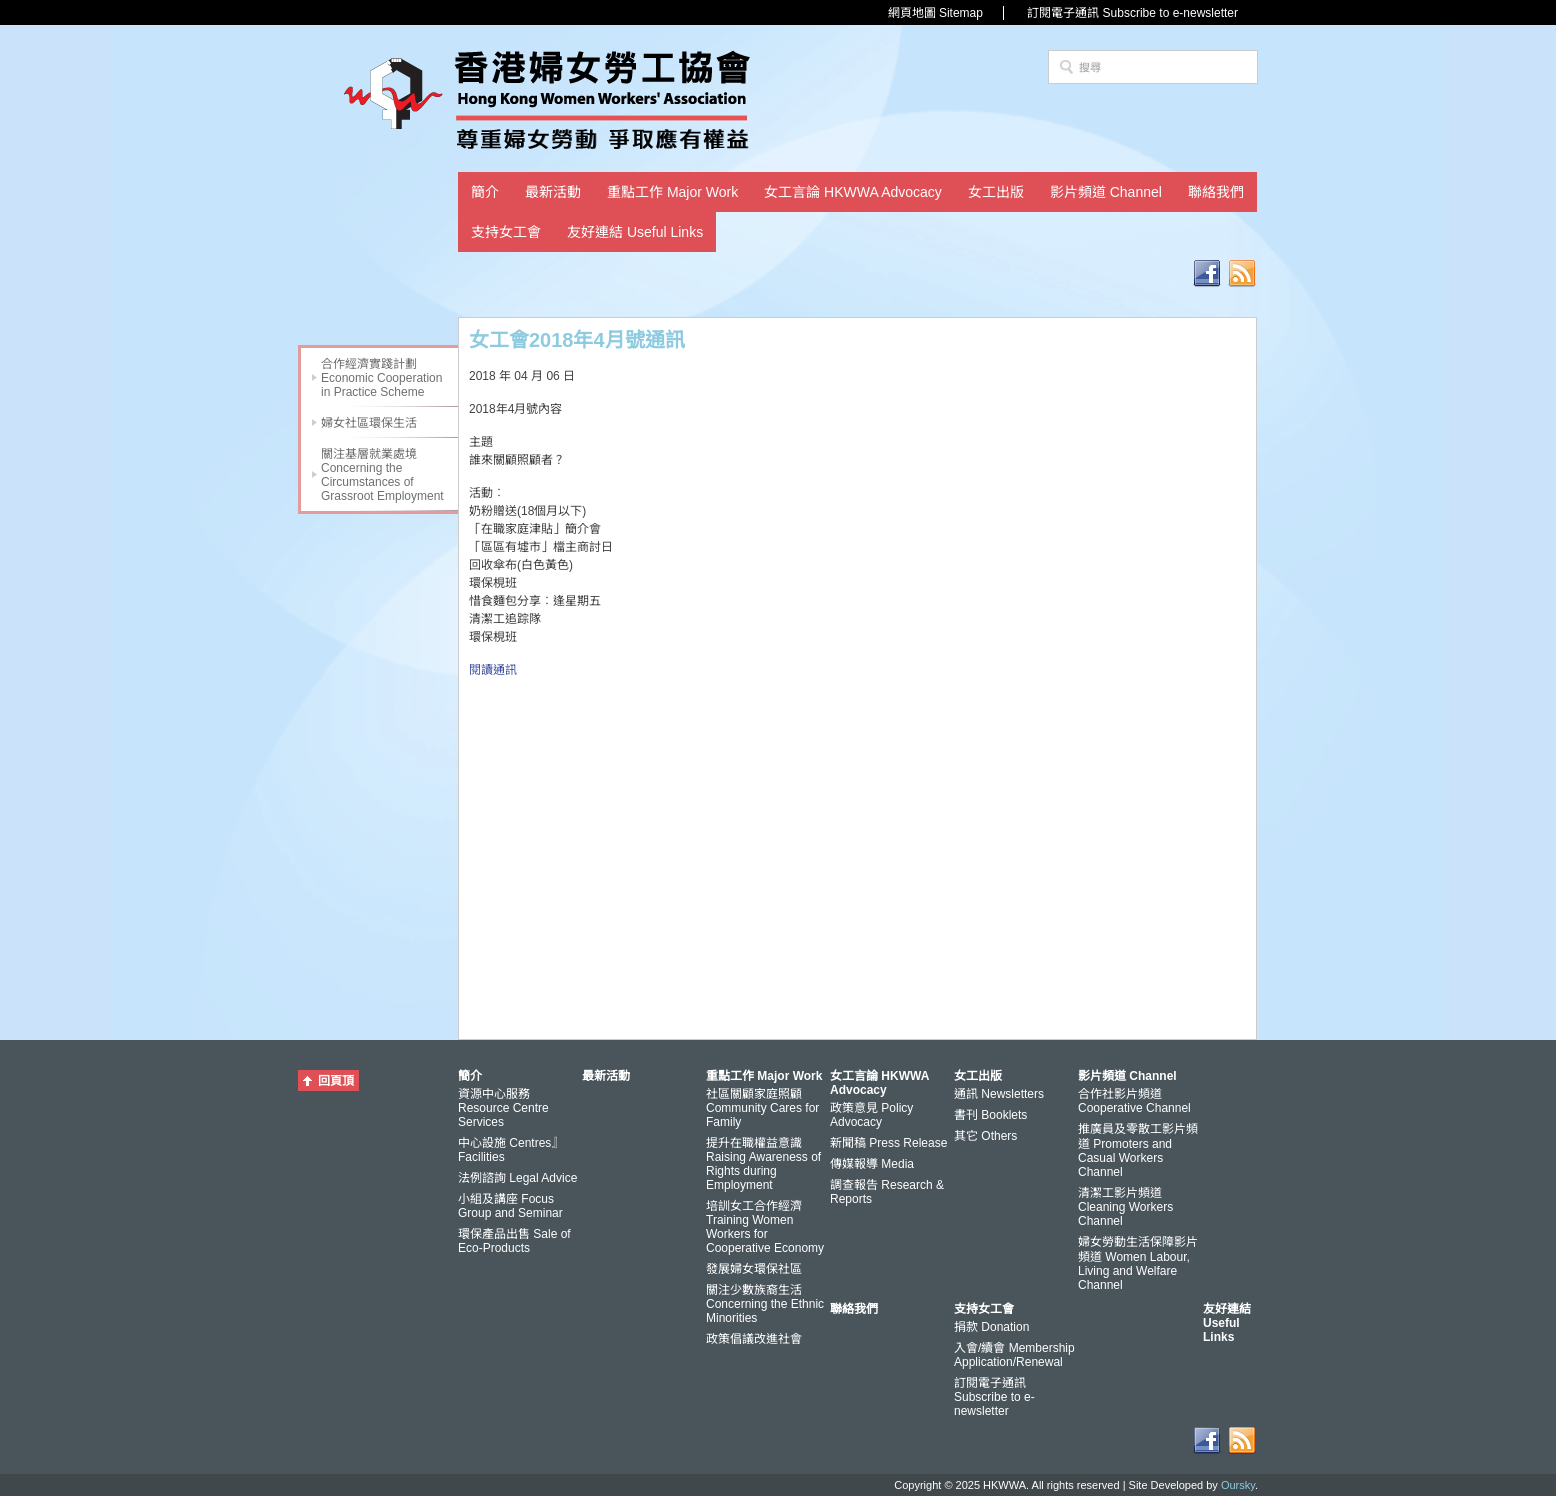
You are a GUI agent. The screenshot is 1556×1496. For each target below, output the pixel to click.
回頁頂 (336, 1081)
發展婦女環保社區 (754, 1269)
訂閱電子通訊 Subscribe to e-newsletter (1132, 13)
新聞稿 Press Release (888, 1143)
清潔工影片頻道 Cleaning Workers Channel (1125, 1207)
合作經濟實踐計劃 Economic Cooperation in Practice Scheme (381, 378)
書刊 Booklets (990, 1115)
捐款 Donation (991, 1327)
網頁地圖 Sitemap (935, 13)
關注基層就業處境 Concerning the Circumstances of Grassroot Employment (382, 475)
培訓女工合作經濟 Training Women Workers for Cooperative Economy (765, 1227)
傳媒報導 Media (872, 1164)
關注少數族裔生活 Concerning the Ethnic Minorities (765, 1304)
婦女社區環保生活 (369, 423)
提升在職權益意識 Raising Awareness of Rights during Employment (763, 1164)
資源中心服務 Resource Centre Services (503, 1108)
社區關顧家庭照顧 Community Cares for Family (762, 1108)
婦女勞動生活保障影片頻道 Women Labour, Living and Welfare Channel (1138, 1263)
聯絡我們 (1216, 192)
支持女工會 (506, 232)
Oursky (1238, 1485)
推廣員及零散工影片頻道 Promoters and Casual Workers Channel (1138, 1150)
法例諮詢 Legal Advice (517, 1178)
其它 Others (985, 1136)
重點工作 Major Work (672, 192)
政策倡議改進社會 (754, 1339)
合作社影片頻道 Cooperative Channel (1134, 1101)
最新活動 (553, 192)
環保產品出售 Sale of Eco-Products (514, 1241)
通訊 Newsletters (999, 1094)
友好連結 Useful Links (635, 232)
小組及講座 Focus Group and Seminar (510, 1206)
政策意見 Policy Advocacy (871, 1115)
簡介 (485, 192)
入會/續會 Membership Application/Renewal (1014, 1355)
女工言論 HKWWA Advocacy (853, 192)
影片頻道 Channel (1106, 192)
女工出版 (996, 192)
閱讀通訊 (493, 670)
